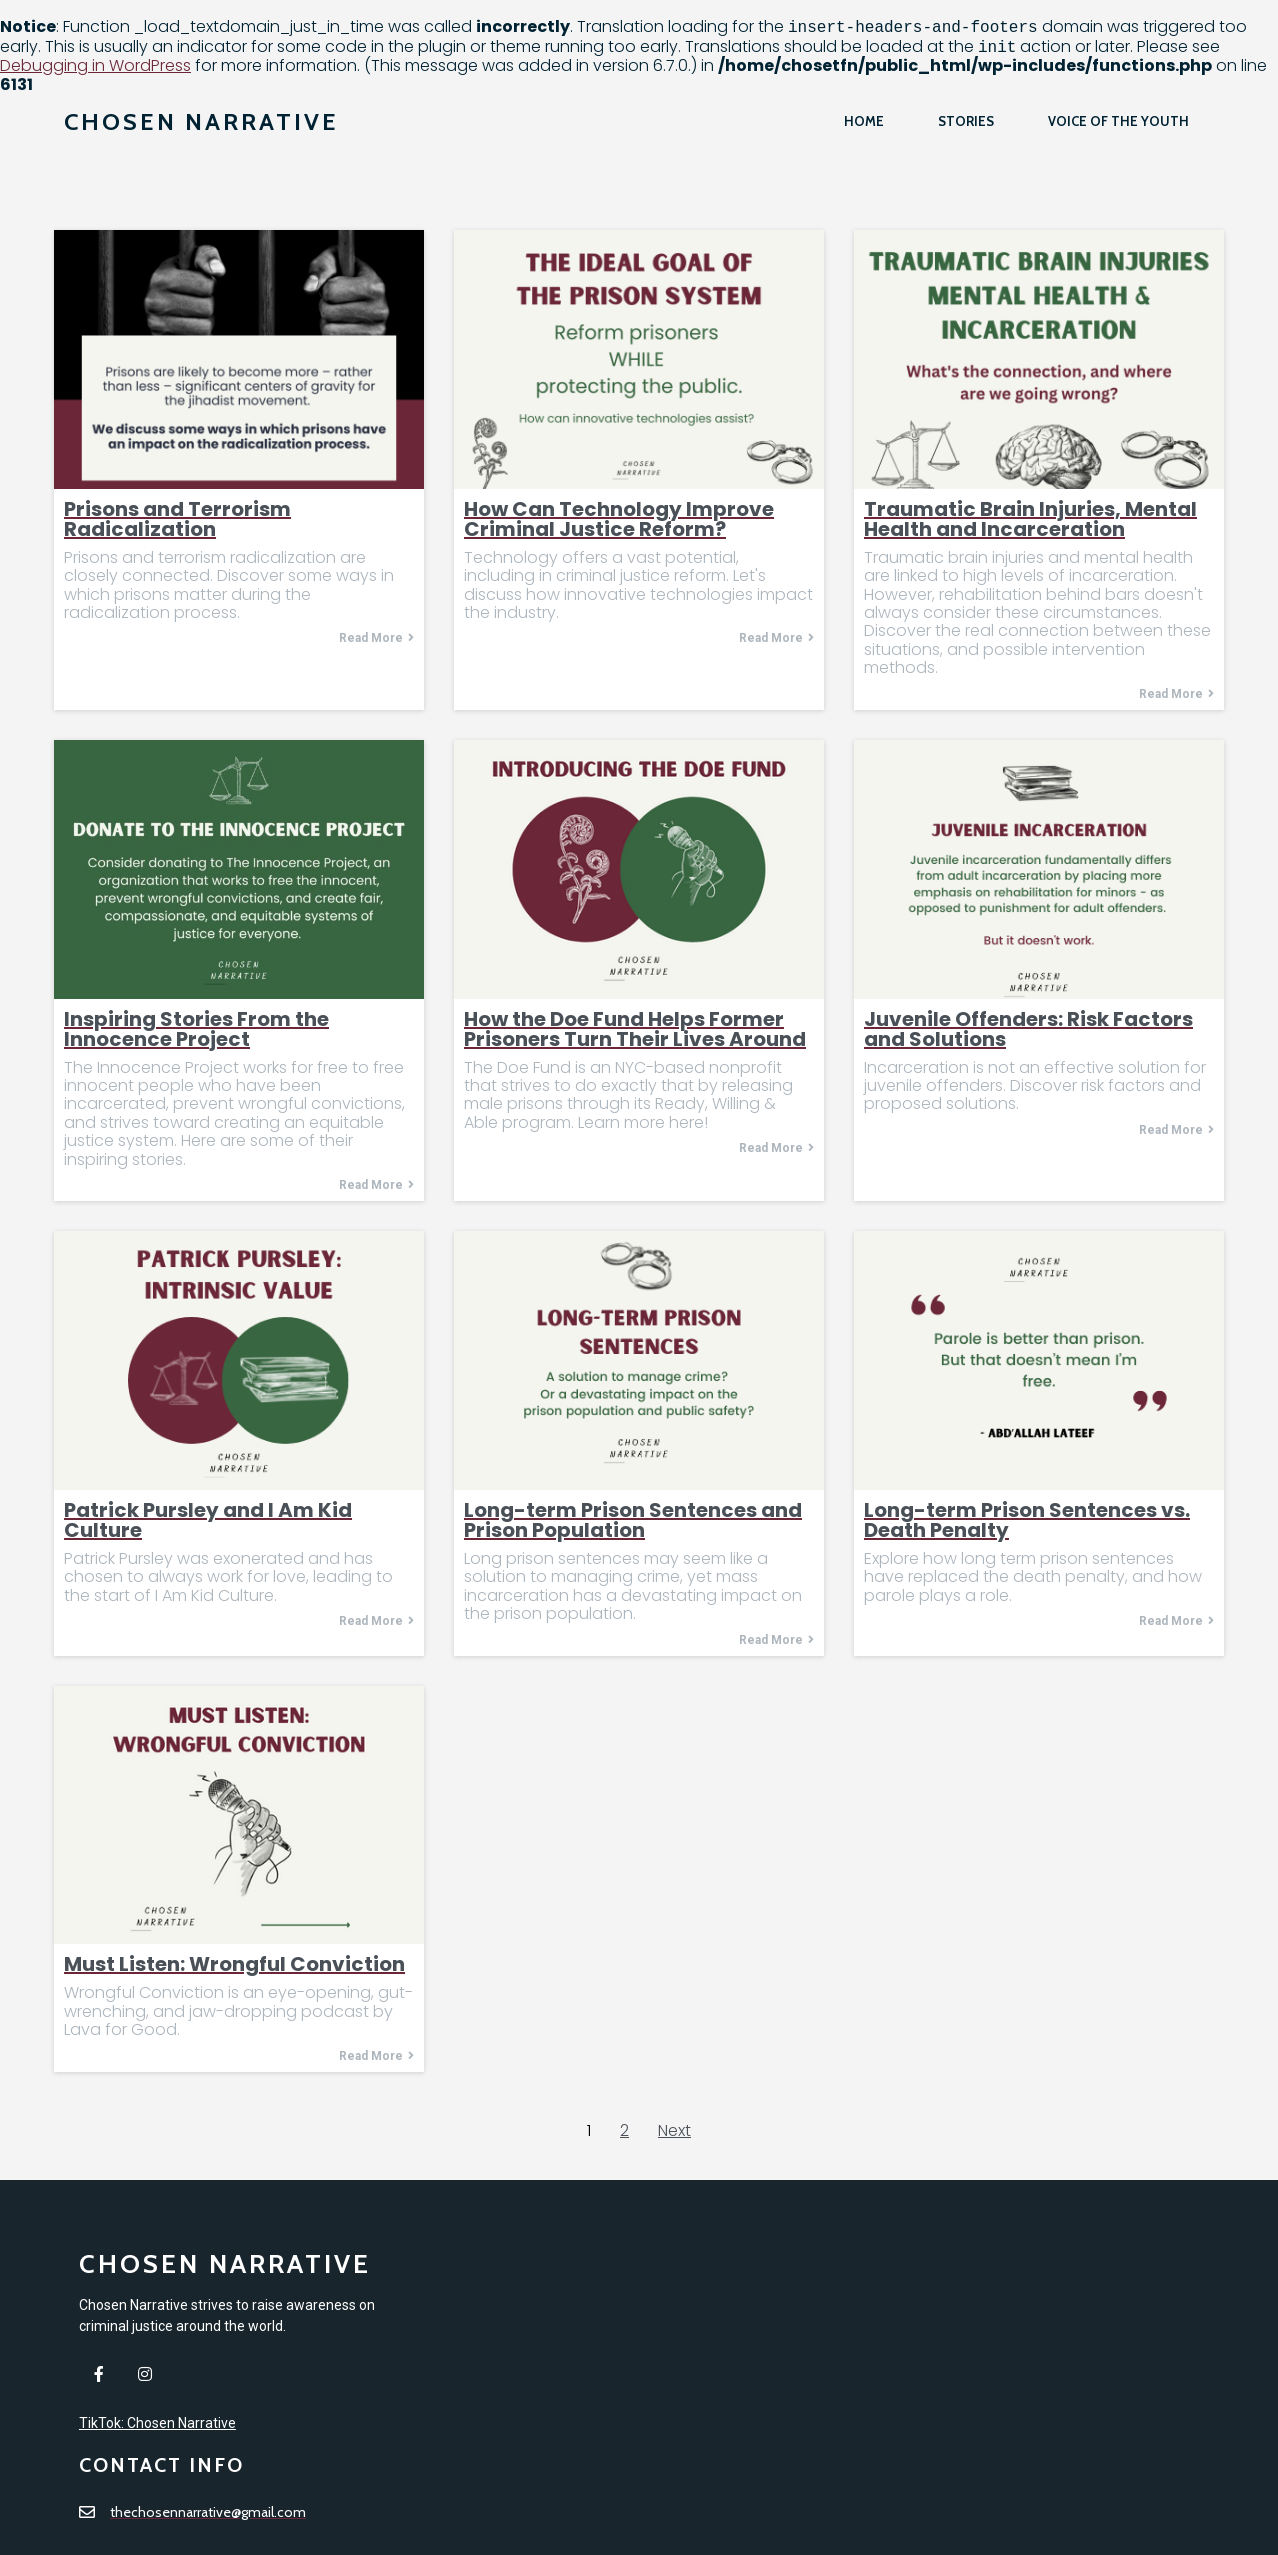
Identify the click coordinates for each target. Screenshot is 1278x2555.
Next (674, 2130)
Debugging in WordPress (95, 65)
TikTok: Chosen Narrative (157, 2474)
